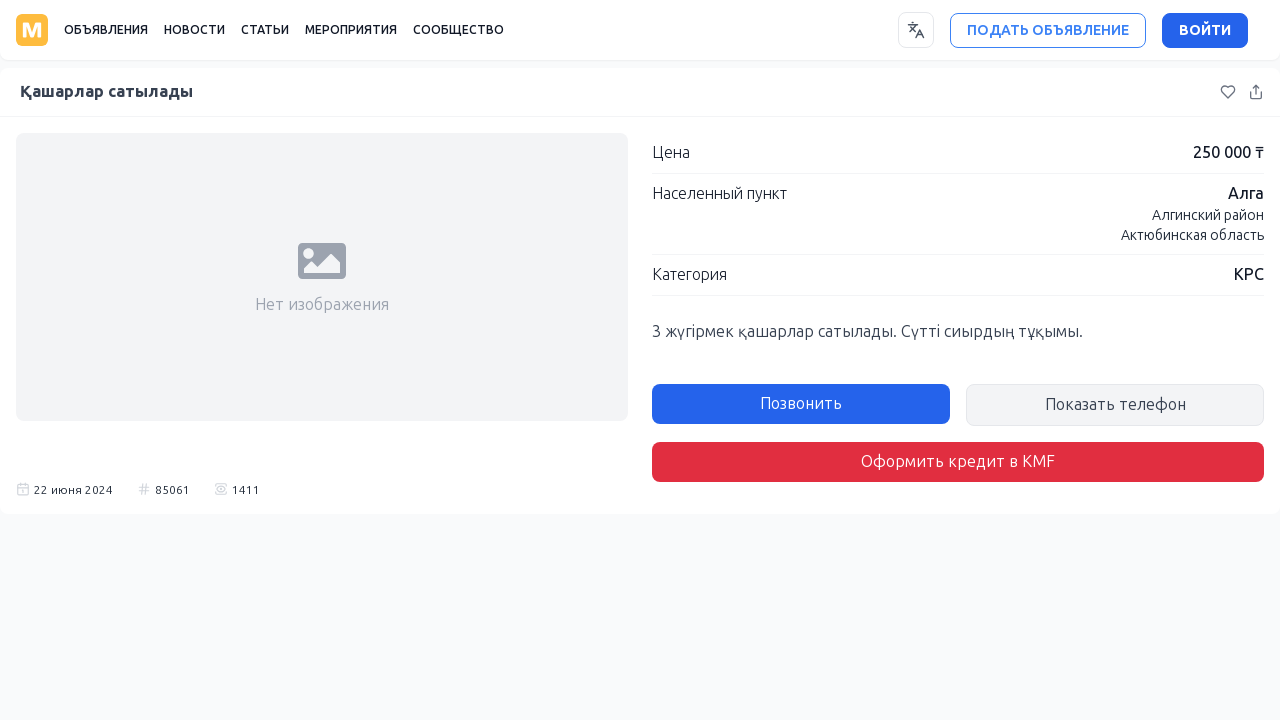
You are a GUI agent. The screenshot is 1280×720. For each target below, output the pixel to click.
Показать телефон (1115, 404)
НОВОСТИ (194, 30)
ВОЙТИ (1205, 30)
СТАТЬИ (265, 30)
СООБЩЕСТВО (458, 30)
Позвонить (801, 403)
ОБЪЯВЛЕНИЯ (106, 30)
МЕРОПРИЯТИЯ (351, 30)
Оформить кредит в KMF (958, 461)
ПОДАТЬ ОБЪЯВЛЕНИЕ (1048, 30)
